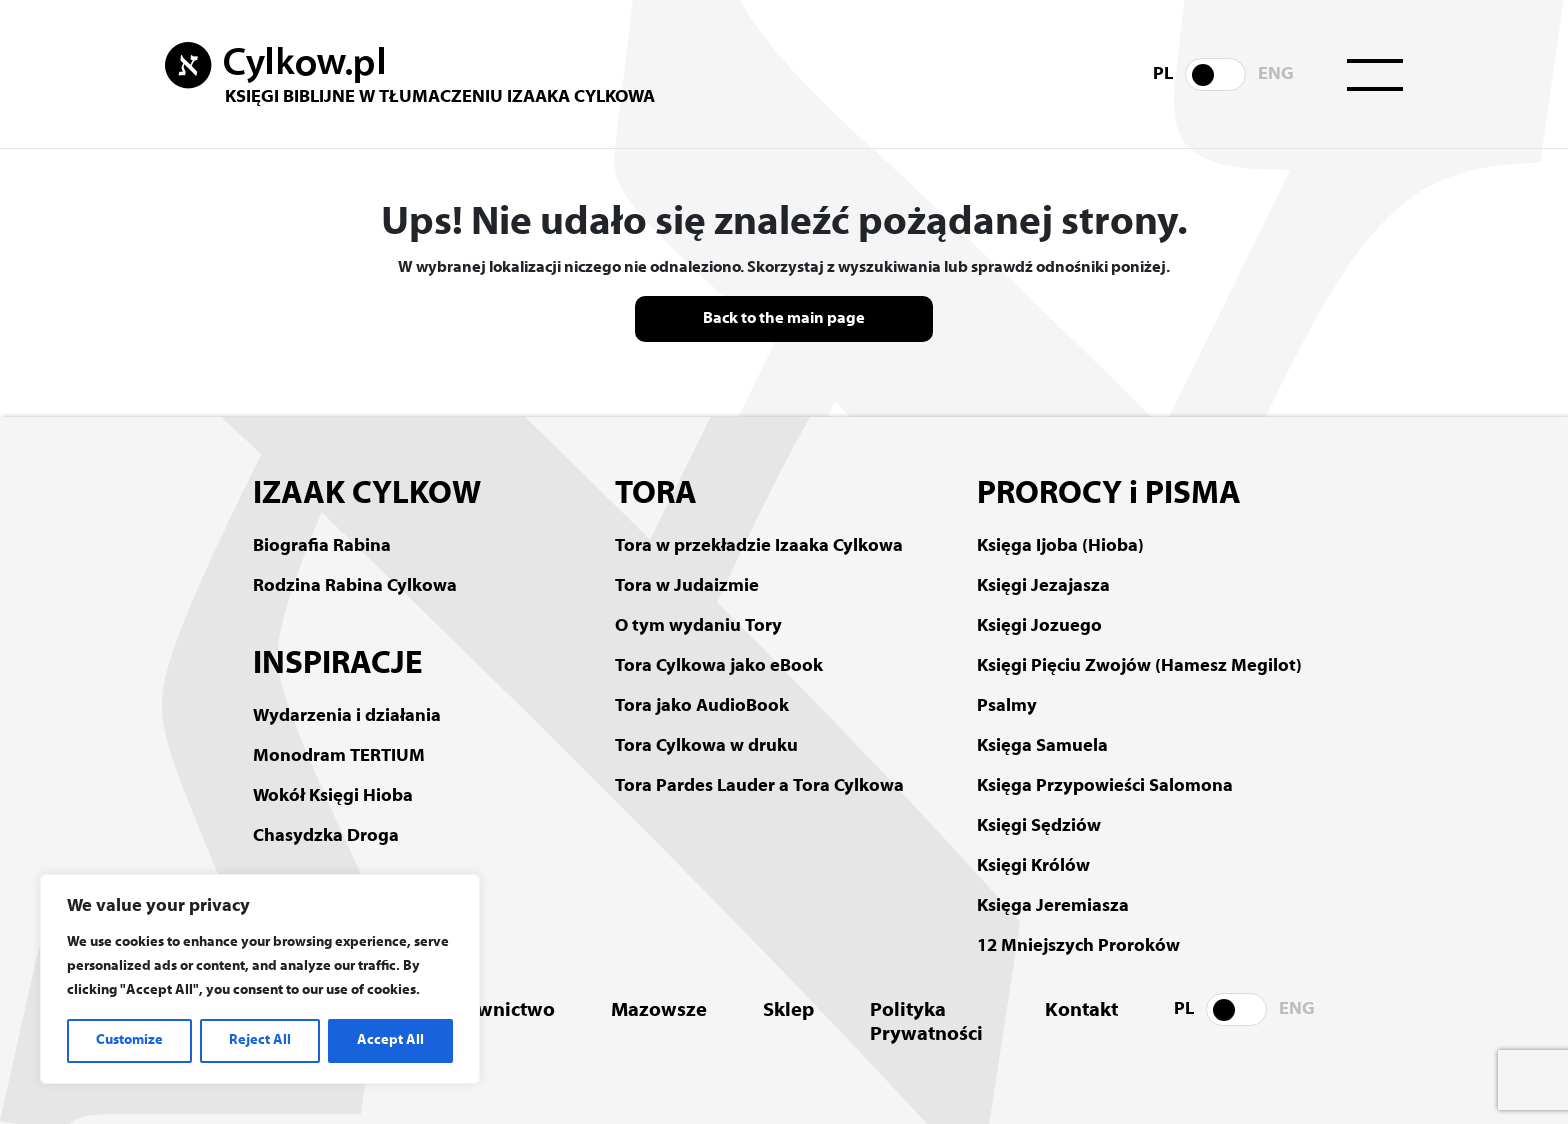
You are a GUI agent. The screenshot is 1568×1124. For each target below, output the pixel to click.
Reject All (260, 1040)
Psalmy (1007, 706)
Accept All (390, 1040)
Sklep (788, 1011)
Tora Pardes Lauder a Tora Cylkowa (759, 786)
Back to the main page (784, 319)
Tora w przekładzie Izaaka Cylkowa (759, 546)
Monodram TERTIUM (339, 756)
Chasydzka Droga (326, 836)
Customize (129, 1040)
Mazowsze (659, 1011)
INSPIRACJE (338, 665)
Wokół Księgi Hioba (333, 796)
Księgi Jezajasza (1043, 586)
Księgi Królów (1033, 866)
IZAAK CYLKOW (367, 495)
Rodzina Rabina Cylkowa (355, 586)
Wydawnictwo (490, 1011)
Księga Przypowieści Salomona (1105, 786)
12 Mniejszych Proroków (1078, 946)
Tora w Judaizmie (687, 586)
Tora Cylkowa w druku (706, 746)
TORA (656, 495)
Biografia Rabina (322, 546)
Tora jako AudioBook (702, 706)
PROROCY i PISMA (1109, 495)
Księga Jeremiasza (1053, 906)
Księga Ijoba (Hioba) (1060, 546)
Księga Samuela (1042, 746)
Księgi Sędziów (1039, 826)
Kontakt (1081, 1011)
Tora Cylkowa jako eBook (719, 666)
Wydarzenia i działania (347, 716)
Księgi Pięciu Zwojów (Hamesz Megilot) (1139, 666)
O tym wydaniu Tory (698, 626)
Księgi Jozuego (1039, 626)
